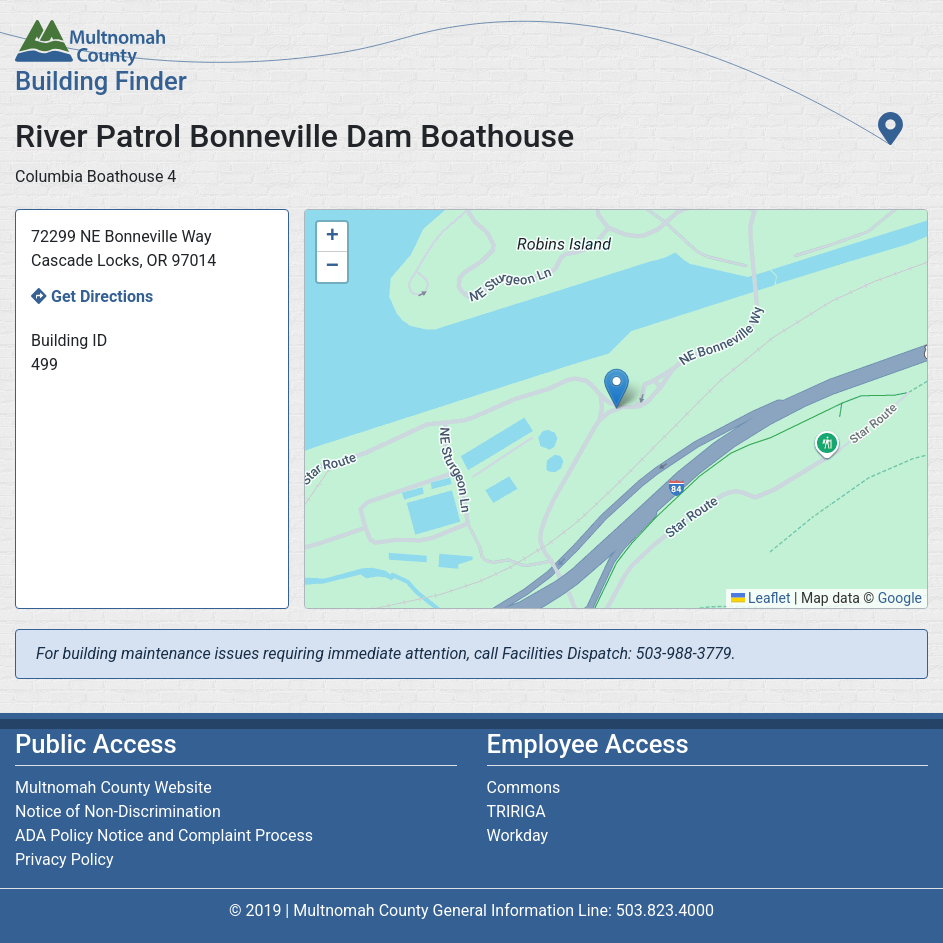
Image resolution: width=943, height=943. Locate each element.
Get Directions (102, 296)
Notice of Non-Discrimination (118, 811)
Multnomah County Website (113, 787)
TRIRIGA (516, 811)
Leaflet (761, 598)
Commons (524, 787)
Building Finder (101, 81)
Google (900, 598)
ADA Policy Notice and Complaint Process (164, 835)
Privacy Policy (64, 859)
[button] (616, 388)
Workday (518, 835)
